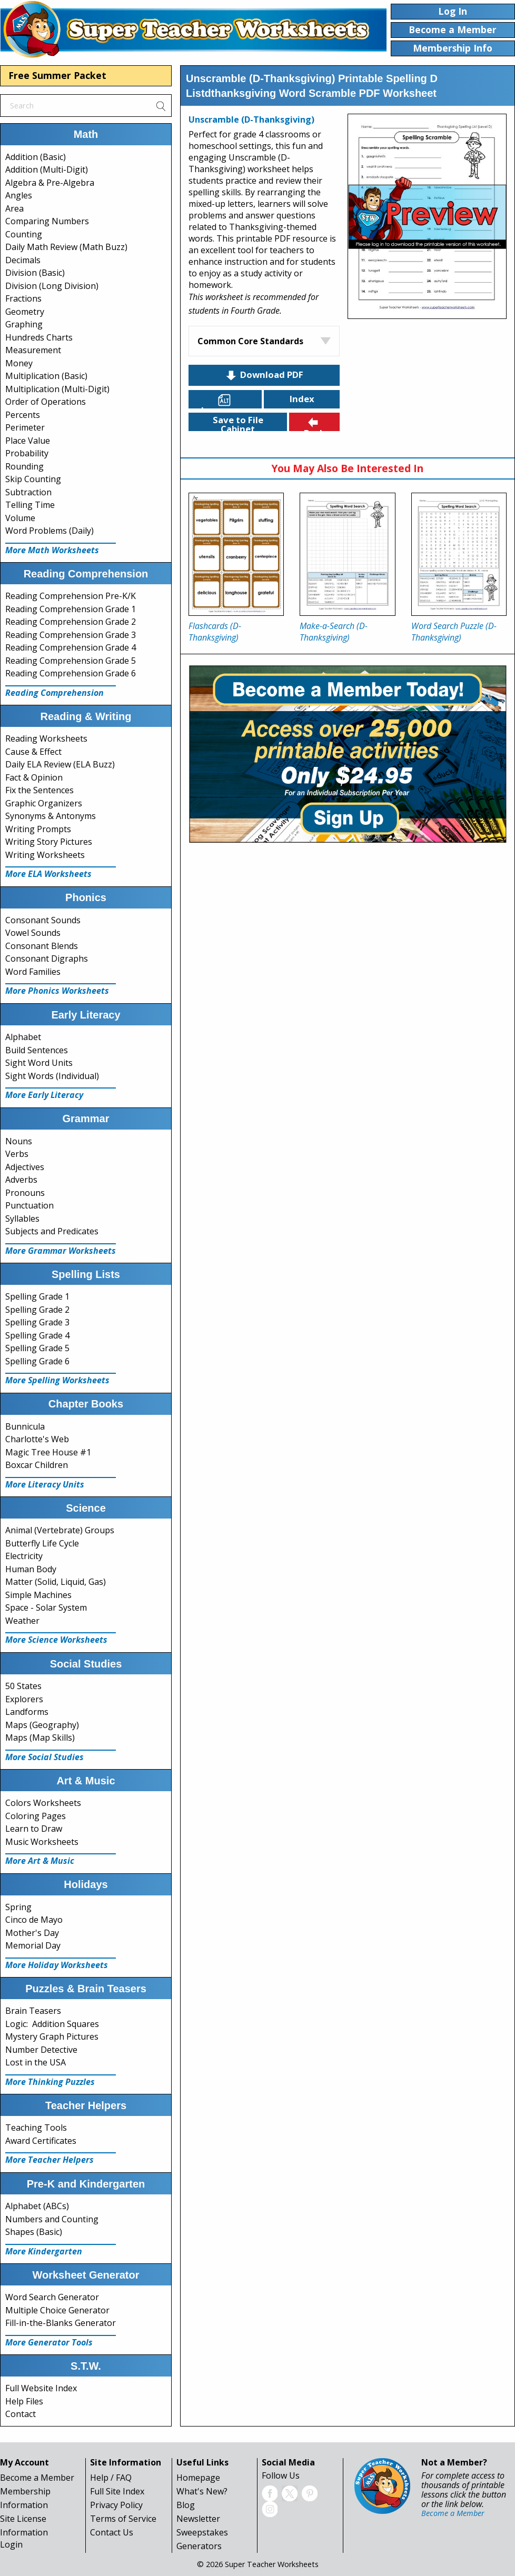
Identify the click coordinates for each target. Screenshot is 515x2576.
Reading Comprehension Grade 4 (70, 647)
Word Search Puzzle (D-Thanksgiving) (454, 631)
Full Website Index (41, 2388)
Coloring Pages (35, 1816)
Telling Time (30, 505)
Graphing (24, 324)
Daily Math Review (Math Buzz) (66, 247)
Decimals (23, 260)
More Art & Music (39, 1860)
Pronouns (25, 1193)
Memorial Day (33, 1945)
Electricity (24, 1556)
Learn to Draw (33, 1828)
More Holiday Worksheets (56, 1965)
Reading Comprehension (54, 692)
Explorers (24, 1699)
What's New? (201, 2491)
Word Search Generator (52, 2297)
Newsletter (198, 2518)
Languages (225, 400)
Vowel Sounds (33, 932)
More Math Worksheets (52, 550)
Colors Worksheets (43, 1803)
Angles (18, 195)
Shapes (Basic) (33, 2232)
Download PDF (263, 375)
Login (11, 2544)
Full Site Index (117, 2491)
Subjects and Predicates (51, 1231)
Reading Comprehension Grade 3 (70, 635)
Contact (20, 2414)
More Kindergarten (43, 2251)
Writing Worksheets (45, 855)
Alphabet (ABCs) (37, 2206)
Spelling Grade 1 (37, 1296)
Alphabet (23, 1037)
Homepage (198, 2477)
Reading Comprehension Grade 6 (70, 673)
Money (19, 363)
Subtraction (28, 492)
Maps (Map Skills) (40, 1737)
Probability (26, 453)
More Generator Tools (49, 2342)
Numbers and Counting (51, 2219)
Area (14, 208)
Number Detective (41, 2049)
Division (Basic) (35, 272)
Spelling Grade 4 (37, 1335)
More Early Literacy (44, 1095)
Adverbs (21, 1179)
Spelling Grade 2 (37, 1309)
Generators (199, 2546)
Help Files (24, 2401)
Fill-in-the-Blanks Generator (60, 2323)
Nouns (18, 1141)
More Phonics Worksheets (57, 990)
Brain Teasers (33, 2010)
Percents (22, 415)
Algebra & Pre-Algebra (49, 182)
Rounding (24, 466)
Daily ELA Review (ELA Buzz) (60, 764)
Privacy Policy (116, 2505)
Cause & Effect (33, 751)
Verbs (16, 1154)
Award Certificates (40, 2140)
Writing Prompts (38, 829)
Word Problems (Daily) (49, 530)
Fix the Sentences (39, 790)
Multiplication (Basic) (46, 376)
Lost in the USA (35, 2062)
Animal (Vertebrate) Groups (59, 1530)
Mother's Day (32, 1933)
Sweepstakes (202, 2532)
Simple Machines (38, 1595)
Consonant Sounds (43, 920)
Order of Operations (45, 401)
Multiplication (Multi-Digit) (57, 389)
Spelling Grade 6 (37, 1361)
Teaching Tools (36, 2127)
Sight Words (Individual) (52, 1076)
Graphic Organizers (43, 803)
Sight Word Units (39, 1063)
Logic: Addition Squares (52, 2024)
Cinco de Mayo (34, 1919)
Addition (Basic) (35, 157)
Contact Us (111, 2532)
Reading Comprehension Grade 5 (70, 660)
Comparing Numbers (47, 221)
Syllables (22, 1218)
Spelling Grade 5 (37, 1348)
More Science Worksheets (56, 1639)
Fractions (23, 298)
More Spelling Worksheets (57, 1380)
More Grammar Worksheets (60, 1250)
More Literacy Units (44, 1484)
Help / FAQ (111, 2477)
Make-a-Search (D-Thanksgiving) (334, 631)
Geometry (24, 311)
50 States (23, 1686)
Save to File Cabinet (238, 422)
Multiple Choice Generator (57, 2310)
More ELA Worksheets (48, 874)
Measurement (33, 350)
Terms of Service (123, 2518)
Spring (18, 1907)
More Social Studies (44, 1757)
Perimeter (25, 427)
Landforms (26, 1712)
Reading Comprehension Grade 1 (70, 609)
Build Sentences (36, 1050)
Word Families (33, 971)
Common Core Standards (250, 341)
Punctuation (29, 1205)
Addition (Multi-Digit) (46, 169)
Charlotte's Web (37, 1439)
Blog (185, 2505)
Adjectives (24, 1167)
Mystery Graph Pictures (51, 2036)
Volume (20, 518)
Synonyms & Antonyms (50, 816)
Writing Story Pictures (48, 841)
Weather (22, 1620)
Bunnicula (25, 1426)
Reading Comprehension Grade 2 (70, 621)
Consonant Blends (41, 946)
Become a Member (37, 2477)
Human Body (30, 1569)
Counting (23, 234)
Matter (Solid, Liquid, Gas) (55, 1581)
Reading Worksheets (46, 738)
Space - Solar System (46, 1607)
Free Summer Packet (57, 75)
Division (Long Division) (51, 286)
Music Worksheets (41, 1842)
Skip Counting (33, 479)
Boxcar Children (36, 1465)
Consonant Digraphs (46, 958)
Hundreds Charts (39, 337)
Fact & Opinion (34, 777)
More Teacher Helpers (49, 2159)
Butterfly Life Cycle (42, 1543)
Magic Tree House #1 (48, 1452)
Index (302, 399)
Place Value (27, 440)
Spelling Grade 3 (37, 1322)
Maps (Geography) (42, 1725)
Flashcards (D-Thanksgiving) (215, 631)
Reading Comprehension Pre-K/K (70, 596)
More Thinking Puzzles (50, 2082)
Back (314, 423)
